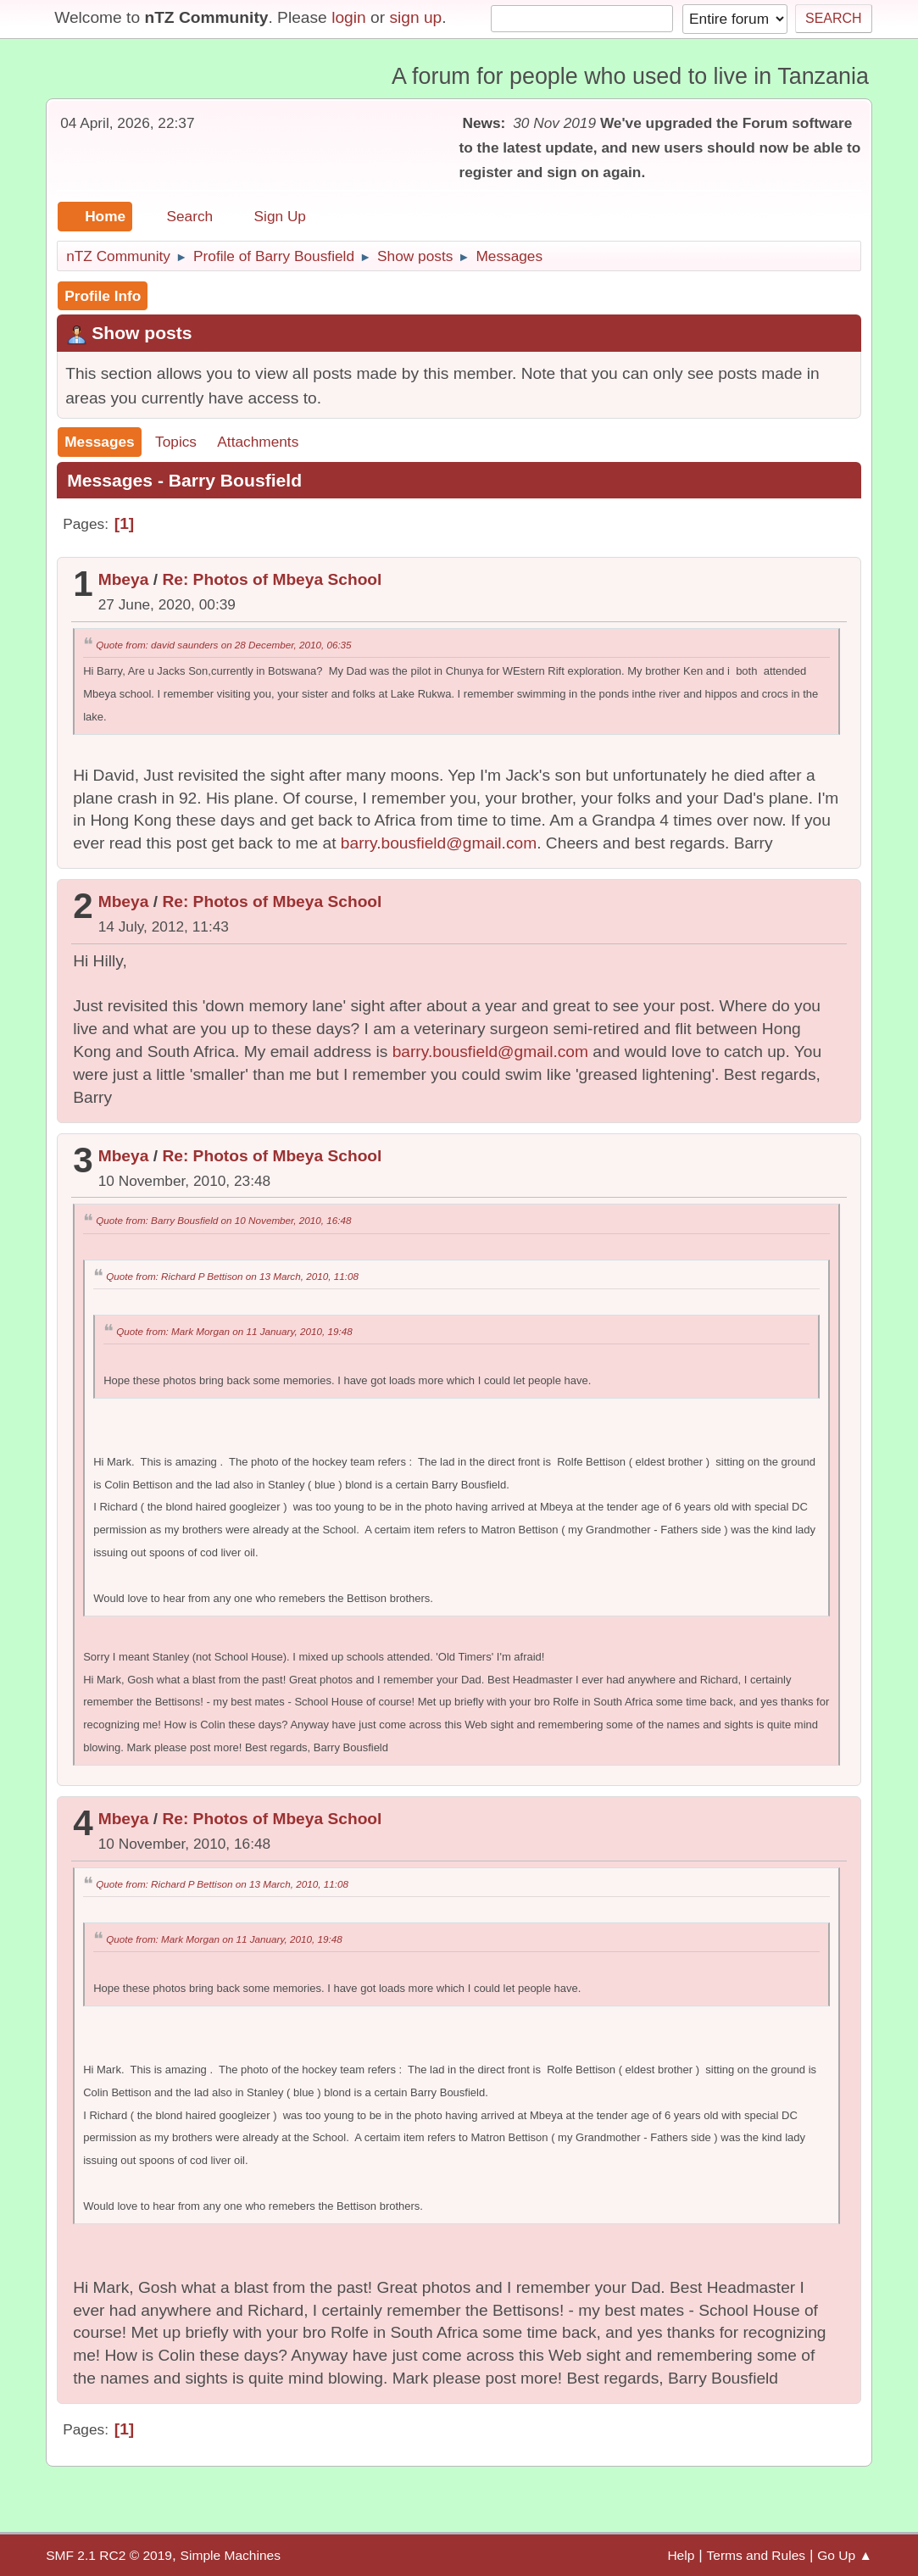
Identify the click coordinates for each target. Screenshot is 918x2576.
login (348, 17)
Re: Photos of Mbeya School (271, 579)
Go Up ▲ (844, 2555)
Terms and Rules (755, 2555)
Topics (176, 441)
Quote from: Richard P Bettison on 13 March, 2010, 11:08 (232, 1276)
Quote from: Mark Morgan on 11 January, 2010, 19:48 (234, 1331)
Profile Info (102, 295)
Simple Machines (231, 2555)
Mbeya (123, 579)
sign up (415, 17)
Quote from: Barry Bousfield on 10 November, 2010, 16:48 (223, 1220)
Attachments (257, 441)
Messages (99, 441)
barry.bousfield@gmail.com (439, 843)
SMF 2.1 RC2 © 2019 (109, 2555)
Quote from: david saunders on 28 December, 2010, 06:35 (223, 644)
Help (680, 2555)
